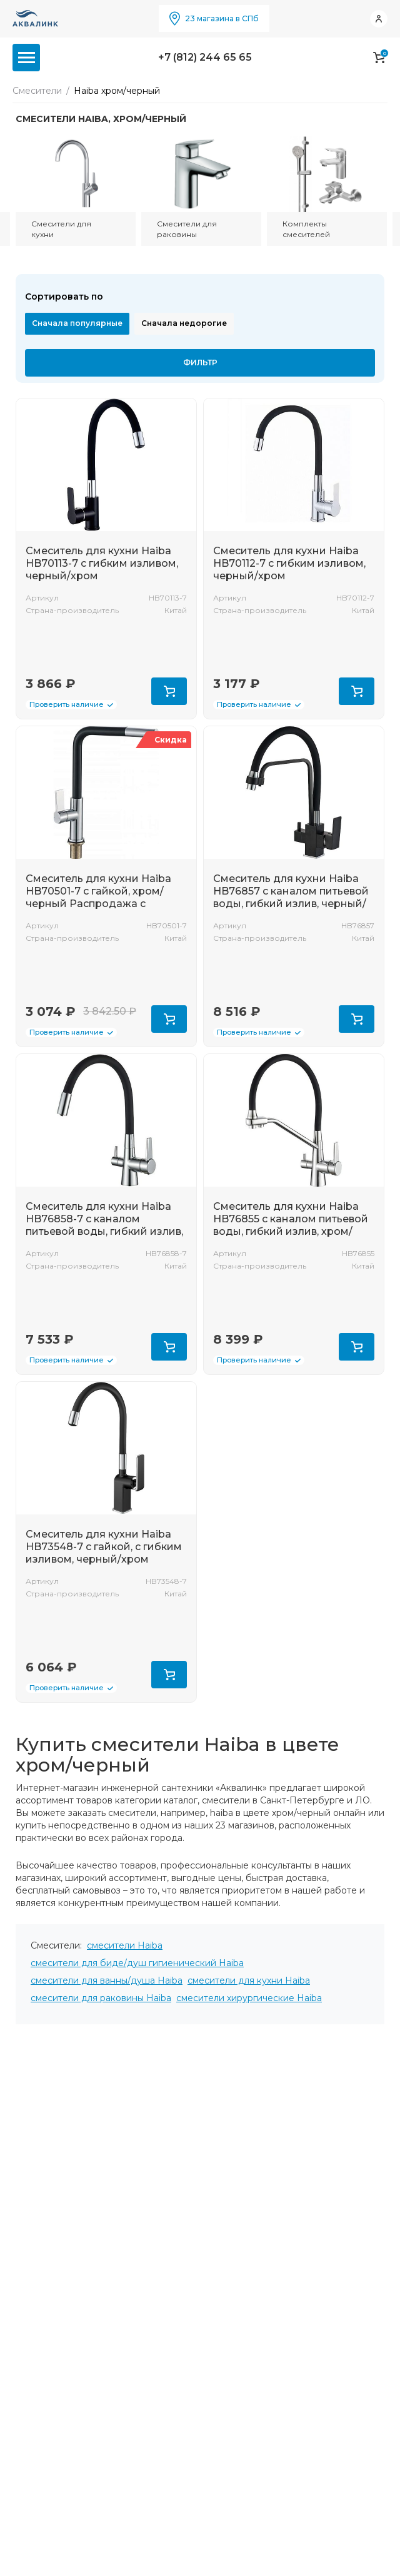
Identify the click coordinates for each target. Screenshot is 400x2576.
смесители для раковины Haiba (101, 1998)
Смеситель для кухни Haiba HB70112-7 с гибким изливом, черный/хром (289, 563)
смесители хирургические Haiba (249, 1998)
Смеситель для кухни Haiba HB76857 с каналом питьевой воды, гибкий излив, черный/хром (291, 897)
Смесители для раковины (187, 229)
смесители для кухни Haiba (249, 1980)
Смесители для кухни (61, 229)
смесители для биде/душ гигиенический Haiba (137, 1963)
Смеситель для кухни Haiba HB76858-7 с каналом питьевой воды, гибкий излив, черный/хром (104, 1225)
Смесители (37, 90)
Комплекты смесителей (306, 229)
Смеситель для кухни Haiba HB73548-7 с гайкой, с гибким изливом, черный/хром (104, 1546)
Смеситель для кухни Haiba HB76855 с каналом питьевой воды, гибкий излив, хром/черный (290, 1225)
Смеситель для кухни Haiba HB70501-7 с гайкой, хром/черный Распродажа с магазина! (98, 897)
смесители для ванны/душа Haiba (106, 1980)
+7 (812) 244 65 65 (205, 57)
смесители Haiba (124, 1945)
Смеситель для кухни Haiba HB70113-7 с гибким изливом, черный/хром (102, 563)
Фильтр (200, 362)
